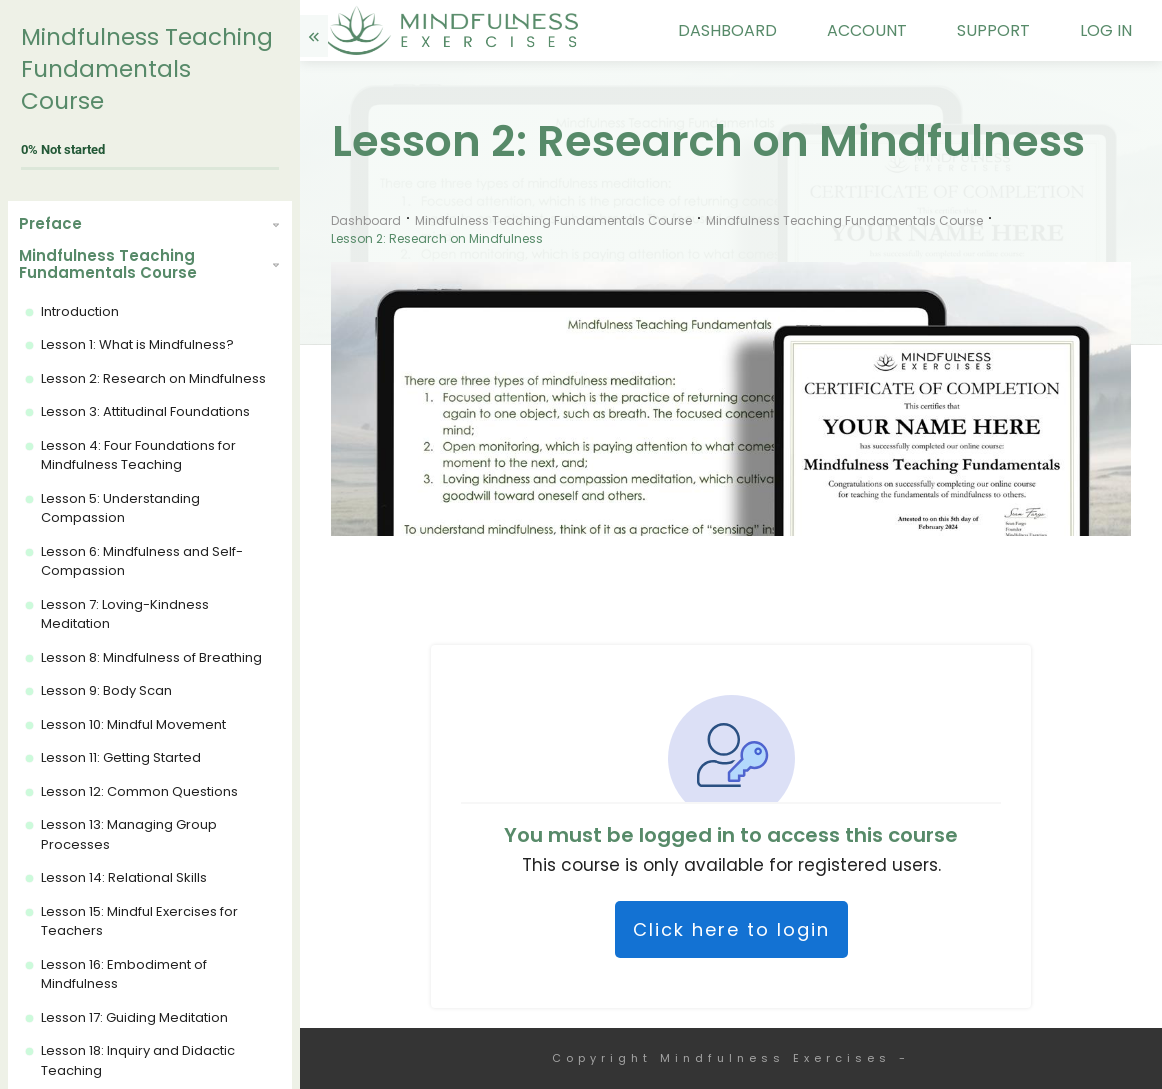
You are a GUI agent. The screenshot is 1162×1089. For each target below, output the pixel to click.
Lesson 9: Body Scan (106, 690)
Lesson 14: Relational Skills (124, 877)
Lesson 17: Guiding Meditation (134, 1017)
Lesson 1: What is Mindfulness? (137, 344)
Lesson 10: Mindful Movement (133, 724)
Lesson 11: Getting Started (121, 757)
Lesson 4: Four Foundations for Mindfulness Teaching (138, 455)
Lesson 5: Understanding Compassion (120, 508)
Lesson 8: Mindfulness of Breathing (151, 657)
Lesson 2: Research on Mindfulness (153, 378)
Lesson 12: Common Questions (139, 791)
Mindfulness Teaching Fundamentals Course (147, 69)
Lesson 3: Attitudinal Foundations (145, 411)
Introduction (80, 311)
